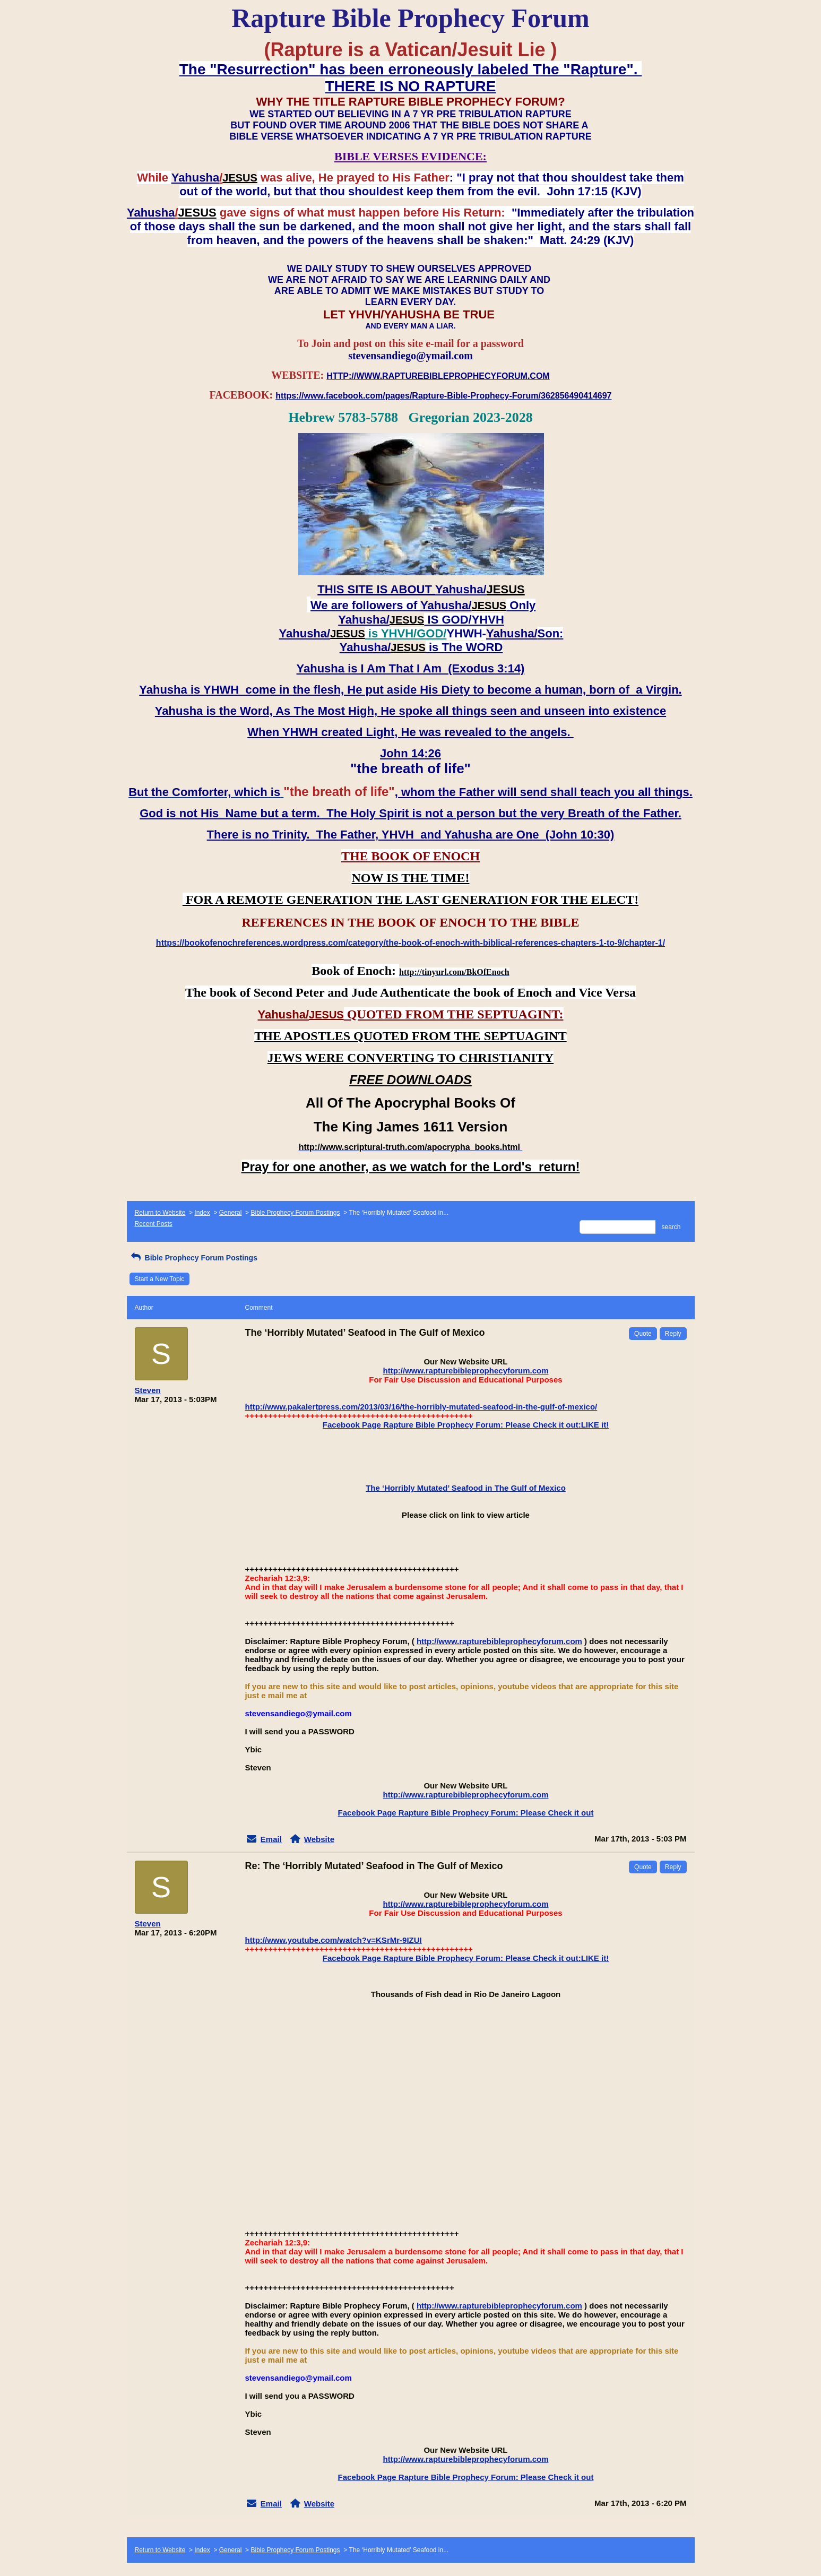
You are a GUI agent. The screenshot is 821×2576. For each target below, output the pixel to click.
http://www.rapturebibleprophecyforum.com (466, 1370)
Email (271, 1839)
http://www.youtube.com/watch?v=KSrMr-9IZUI (333, 1939)
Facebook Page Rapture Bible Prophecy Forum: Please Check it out (466, 1812)
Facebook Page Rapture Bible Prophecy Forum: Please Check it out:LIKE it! (466, 1424)
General (230, 1212)
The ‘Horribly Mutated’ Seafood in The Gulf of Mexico (466, 1487)
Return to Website (160, 1212)
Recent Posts (153, 1224)
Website (319, 1839)
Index (202, 1212)
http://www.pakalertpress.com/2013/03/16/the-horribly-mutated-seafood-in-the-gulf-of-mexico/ (421, 1406)
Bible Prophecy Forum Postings (295, 1212)
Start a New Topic (160, 1279)
